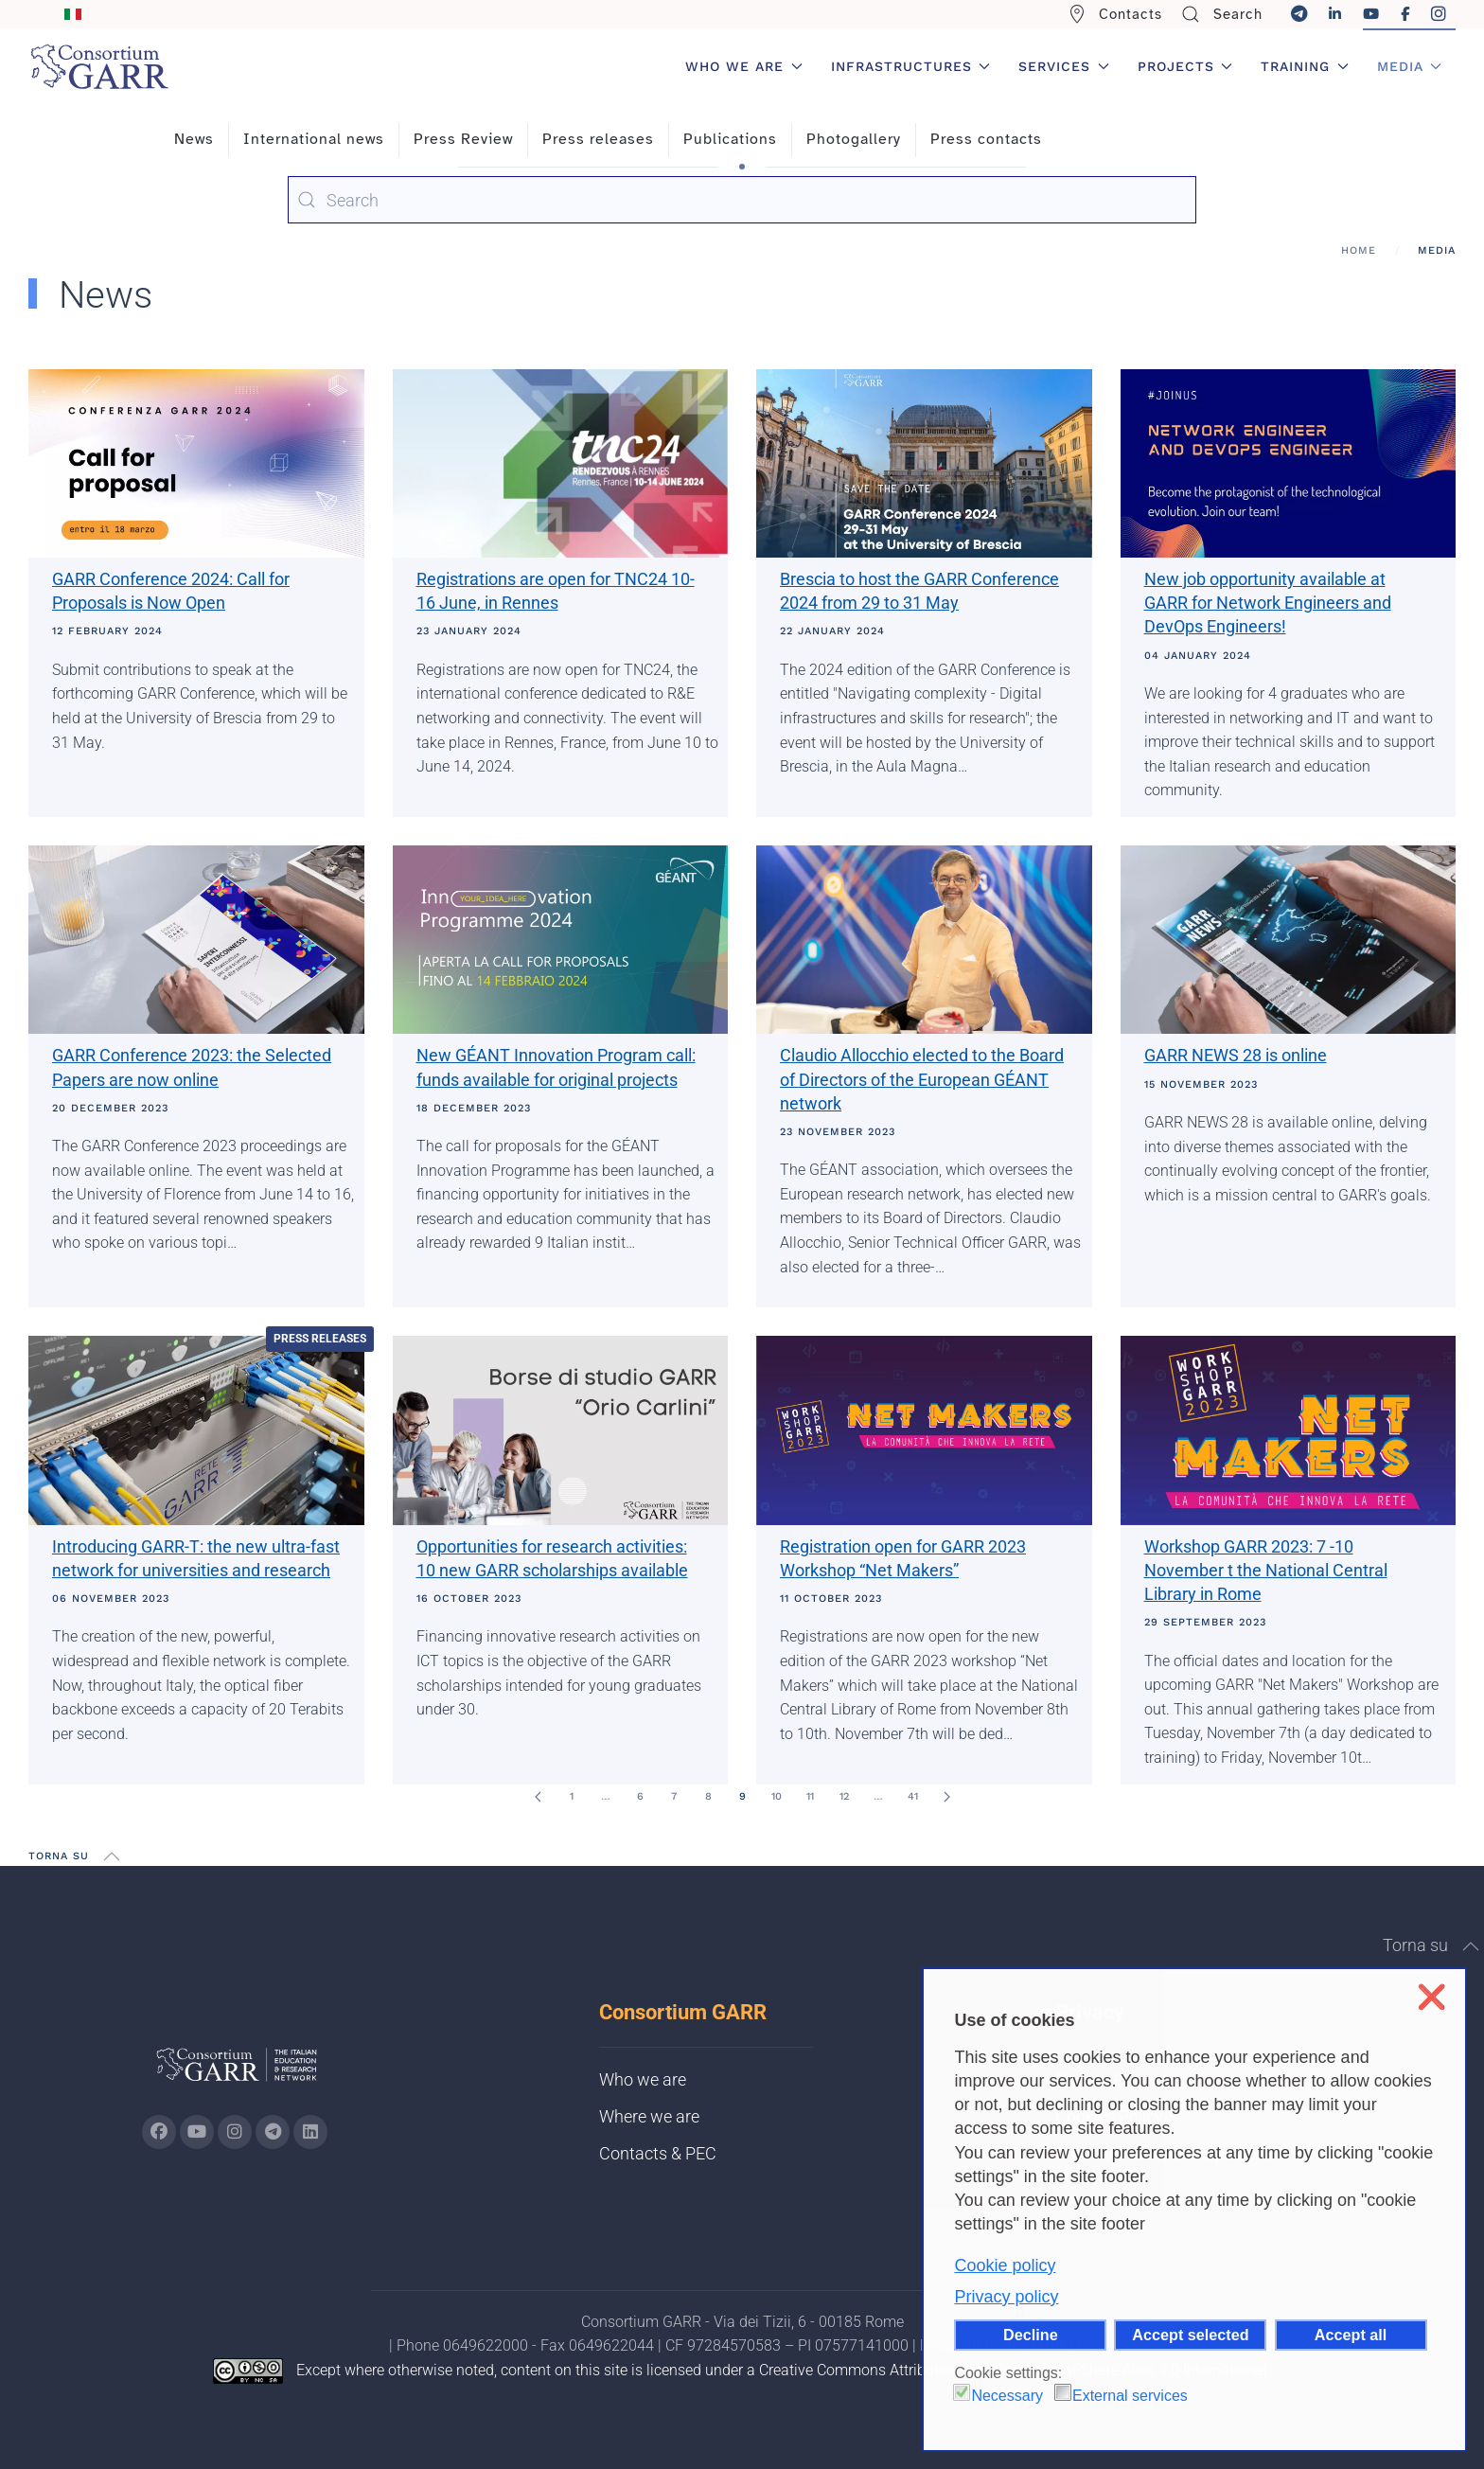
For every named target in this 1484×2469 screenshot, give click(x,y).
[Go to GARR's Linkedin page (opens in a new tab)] (310, 2132)
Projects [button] (1185, 66)
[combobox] (742, 199)
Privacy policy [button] (1006, 2296)
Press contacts (986, 139)
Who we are (642, 2079)
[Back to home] (99, 66)
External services (1130, 2396)
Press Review (463, 139)
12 (844, 1796)
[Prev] (537, 1797)
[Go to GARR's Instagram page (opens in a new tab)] (159, 2132)
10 (776, 1796)
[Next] (946, 1797)
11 (810, 1796)
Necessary (1007, 2396)
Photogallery (853, 139)
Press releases (598, 139)
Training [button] (1305, 66)
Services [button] (1063, 66)
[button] (111, 1856)
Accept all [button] (1351, 2334)
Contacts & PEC (657, 2153)
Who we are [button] (744, 66)
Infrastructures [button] (911, 66)
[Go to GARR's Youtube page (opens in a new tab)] (197, 2132)
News (194, 139)
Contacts (1115, 14)
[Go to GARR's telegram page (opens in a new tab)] (273, 2132)
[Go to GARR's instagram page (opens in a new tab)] (235, 2132)
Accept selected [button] (1190, 2334)
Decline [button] (1030, 2334)
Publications (730, 139)
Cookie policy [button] (1004, 2265)
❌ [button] (1431, 1997)
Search (1222, 14)
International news (313, 139)
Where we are (649, 2116)
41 (913, 1796)
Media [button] (1409, 66)
